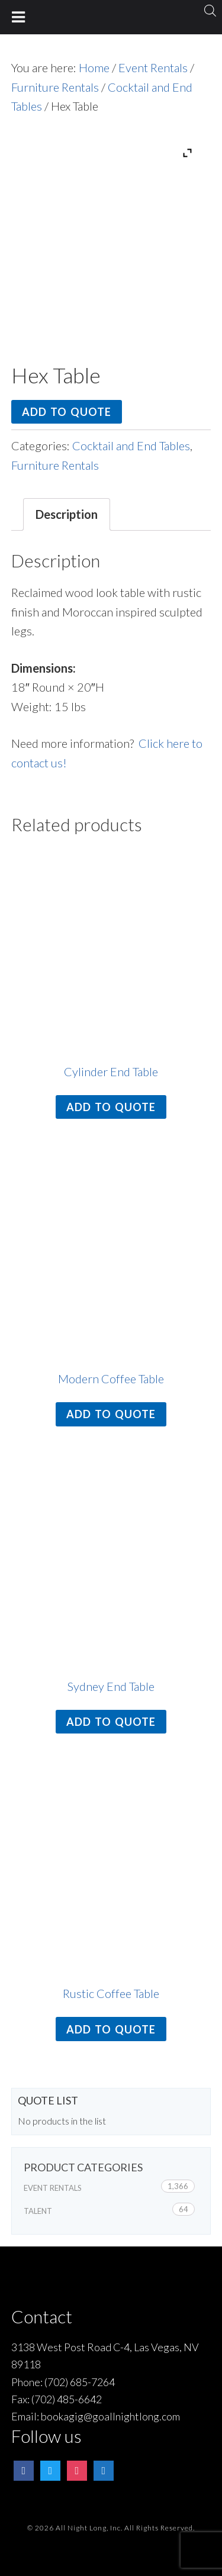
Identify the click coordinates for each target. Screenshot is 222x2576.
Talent (38, 2211)
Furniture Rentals (55, 87)
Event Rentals (153, 67)
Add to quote (66, 411)
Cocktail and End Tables (131, 445)
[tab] (66, 514)
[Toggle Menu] (18, 17)
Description (67, 514)
